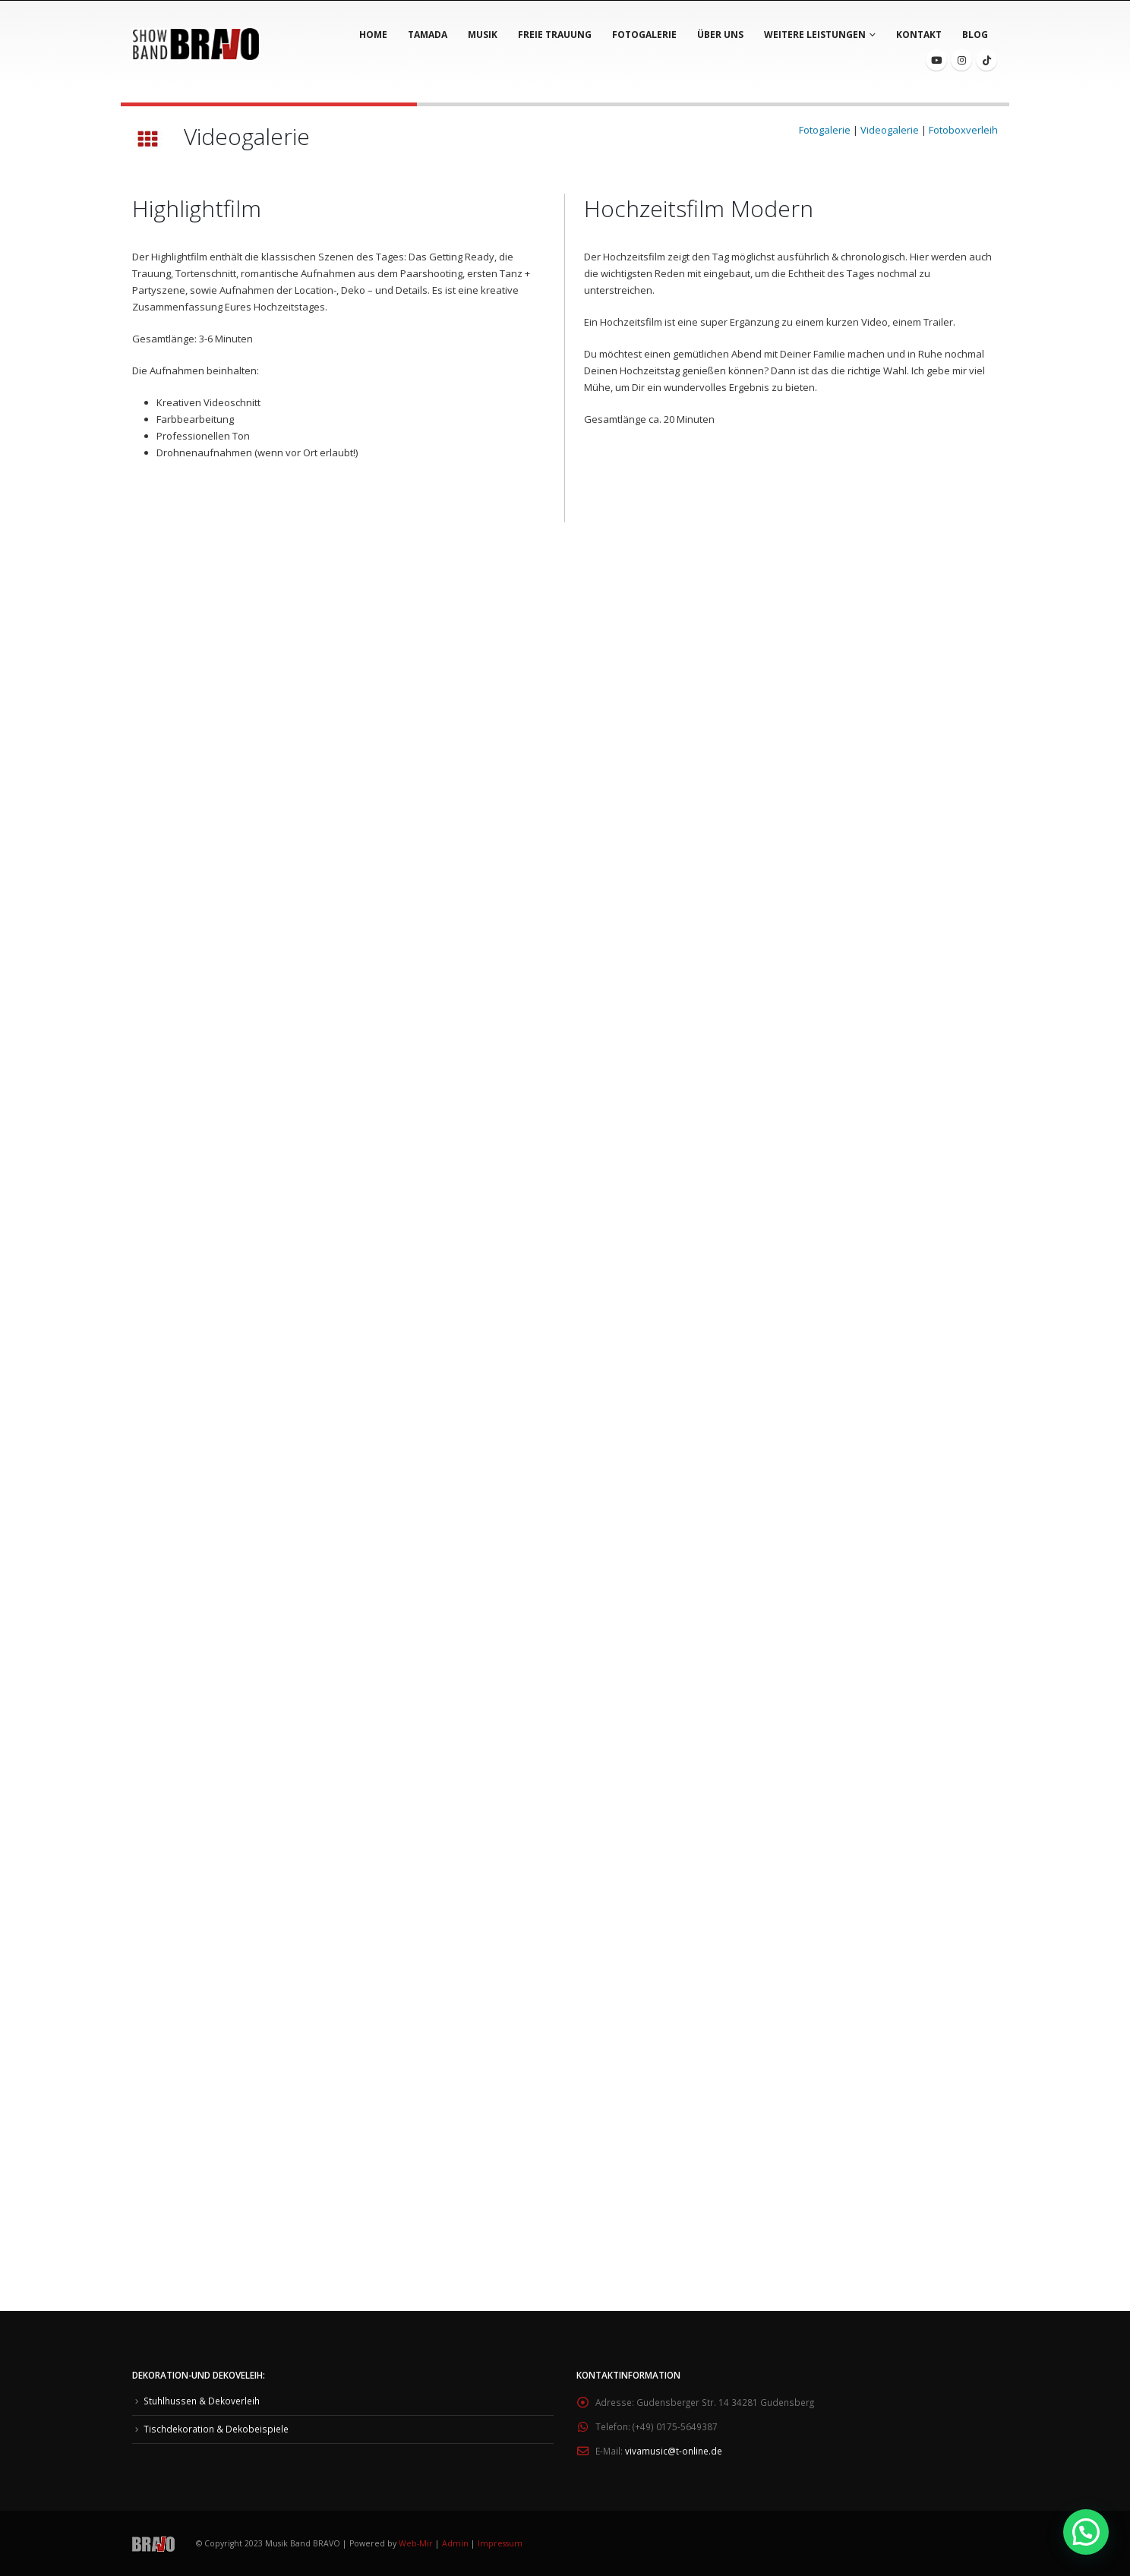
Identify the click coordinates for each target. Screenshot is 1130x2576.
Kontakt (919, 34)
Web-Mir (417, 2543)
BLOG (975, 34)
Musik (482, 34)
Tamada (427, 34)
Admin (455, 2543)
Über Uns (720, 34)
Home (373, 34)
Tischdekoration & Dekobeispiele (216, 2429)
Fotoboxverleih (963, 130)
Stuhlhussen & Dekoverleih (202, 2401)
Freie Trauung (555, 34)
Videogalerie (889, 130)
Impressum (500, 2543)
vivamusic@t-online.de (673, 2451)
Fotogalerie (644, 34)
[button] (1086, 2532)
